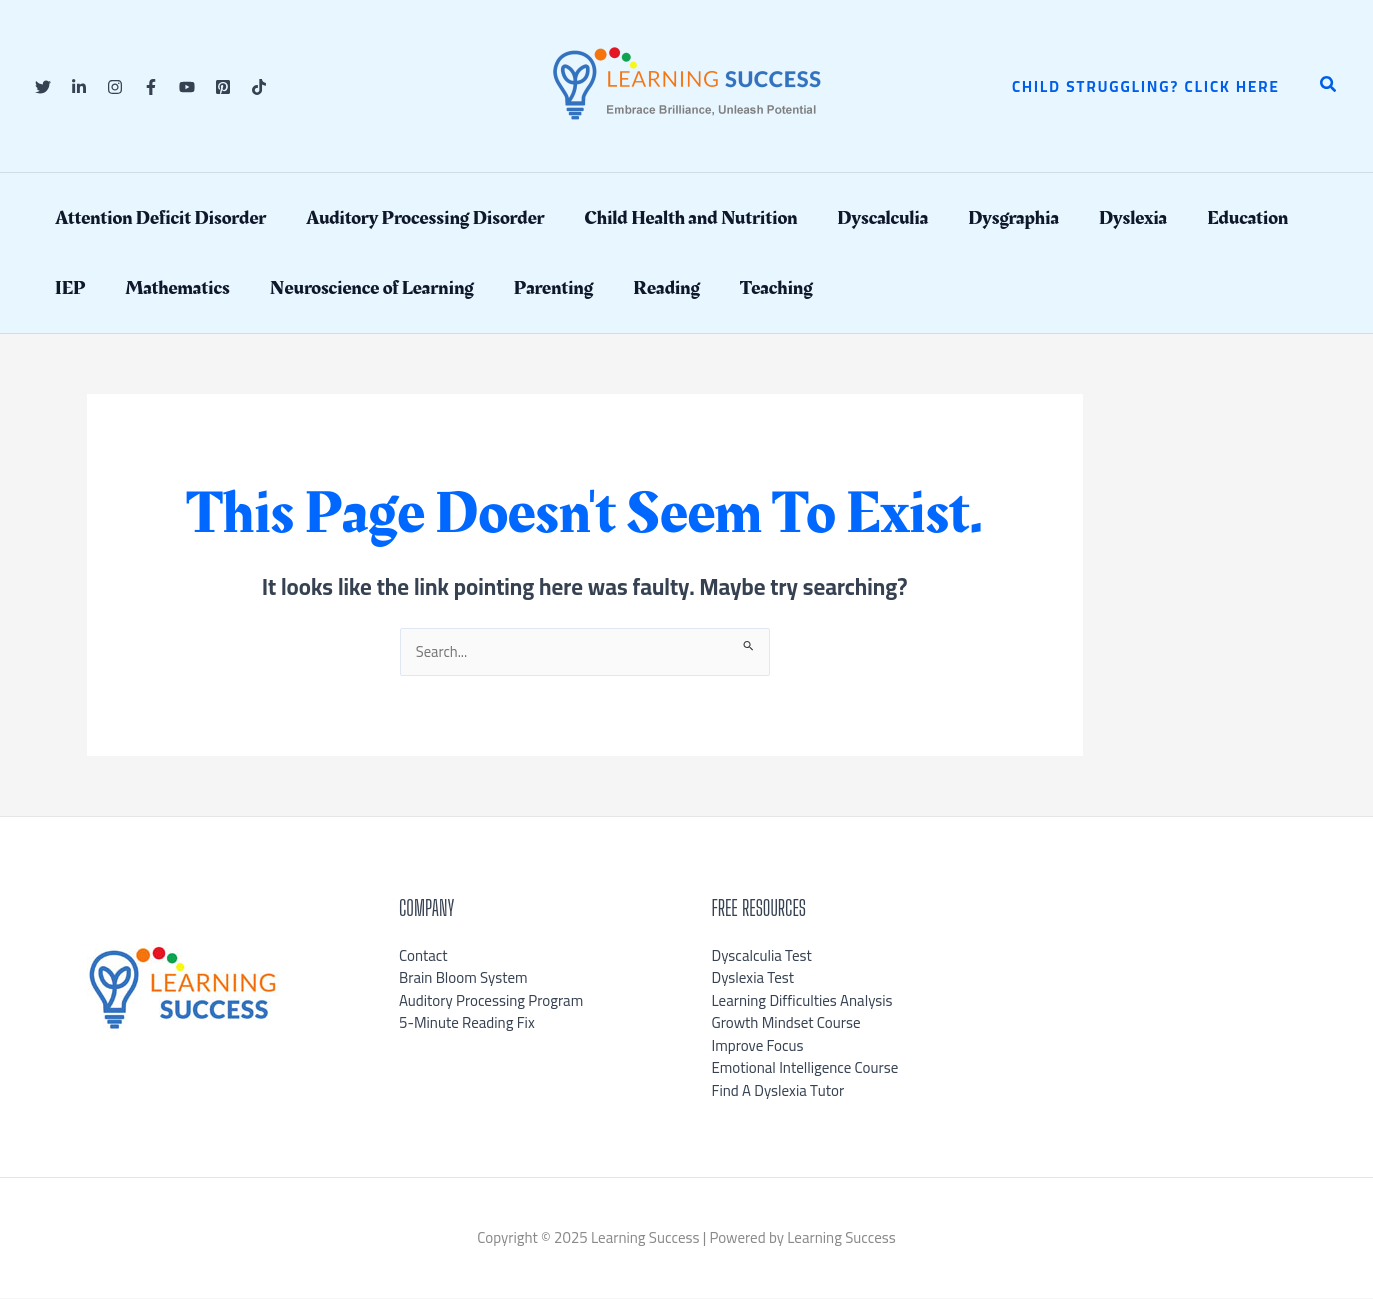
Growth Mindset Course (786, 1023)
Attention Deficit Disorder (160, 218)
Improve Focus (758, 1045)
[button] (1146, 86)
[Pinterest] (223, 87)
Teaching (776, 288)
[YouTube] (187, 87)
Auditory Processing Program (491, 1000)
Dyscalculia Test (762, 955)
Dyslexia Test (753, 978)
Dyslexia (1133, 218)
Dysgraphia (1013, 218)
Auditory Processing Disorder (425, 218)
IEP (70, 288)
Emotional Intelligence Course (805, 1068)
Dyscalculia (882, 218)
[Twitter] (43, 87)
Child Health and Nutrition (690, 218)
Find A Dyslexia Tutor (778, 1090)
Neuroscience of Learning (372, 288)
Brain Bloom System (463, 978)
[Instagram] (115, 87)
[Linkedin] (79, 87)
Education (1247, 218)
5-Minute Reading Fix (467, 1023)
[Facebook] (151, 87)
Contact (423, 955)
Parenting (553, 288)
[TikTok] (259, 87)
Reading (666, 288)
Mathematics (177, 288)
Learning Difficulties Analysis (802, 1000)
